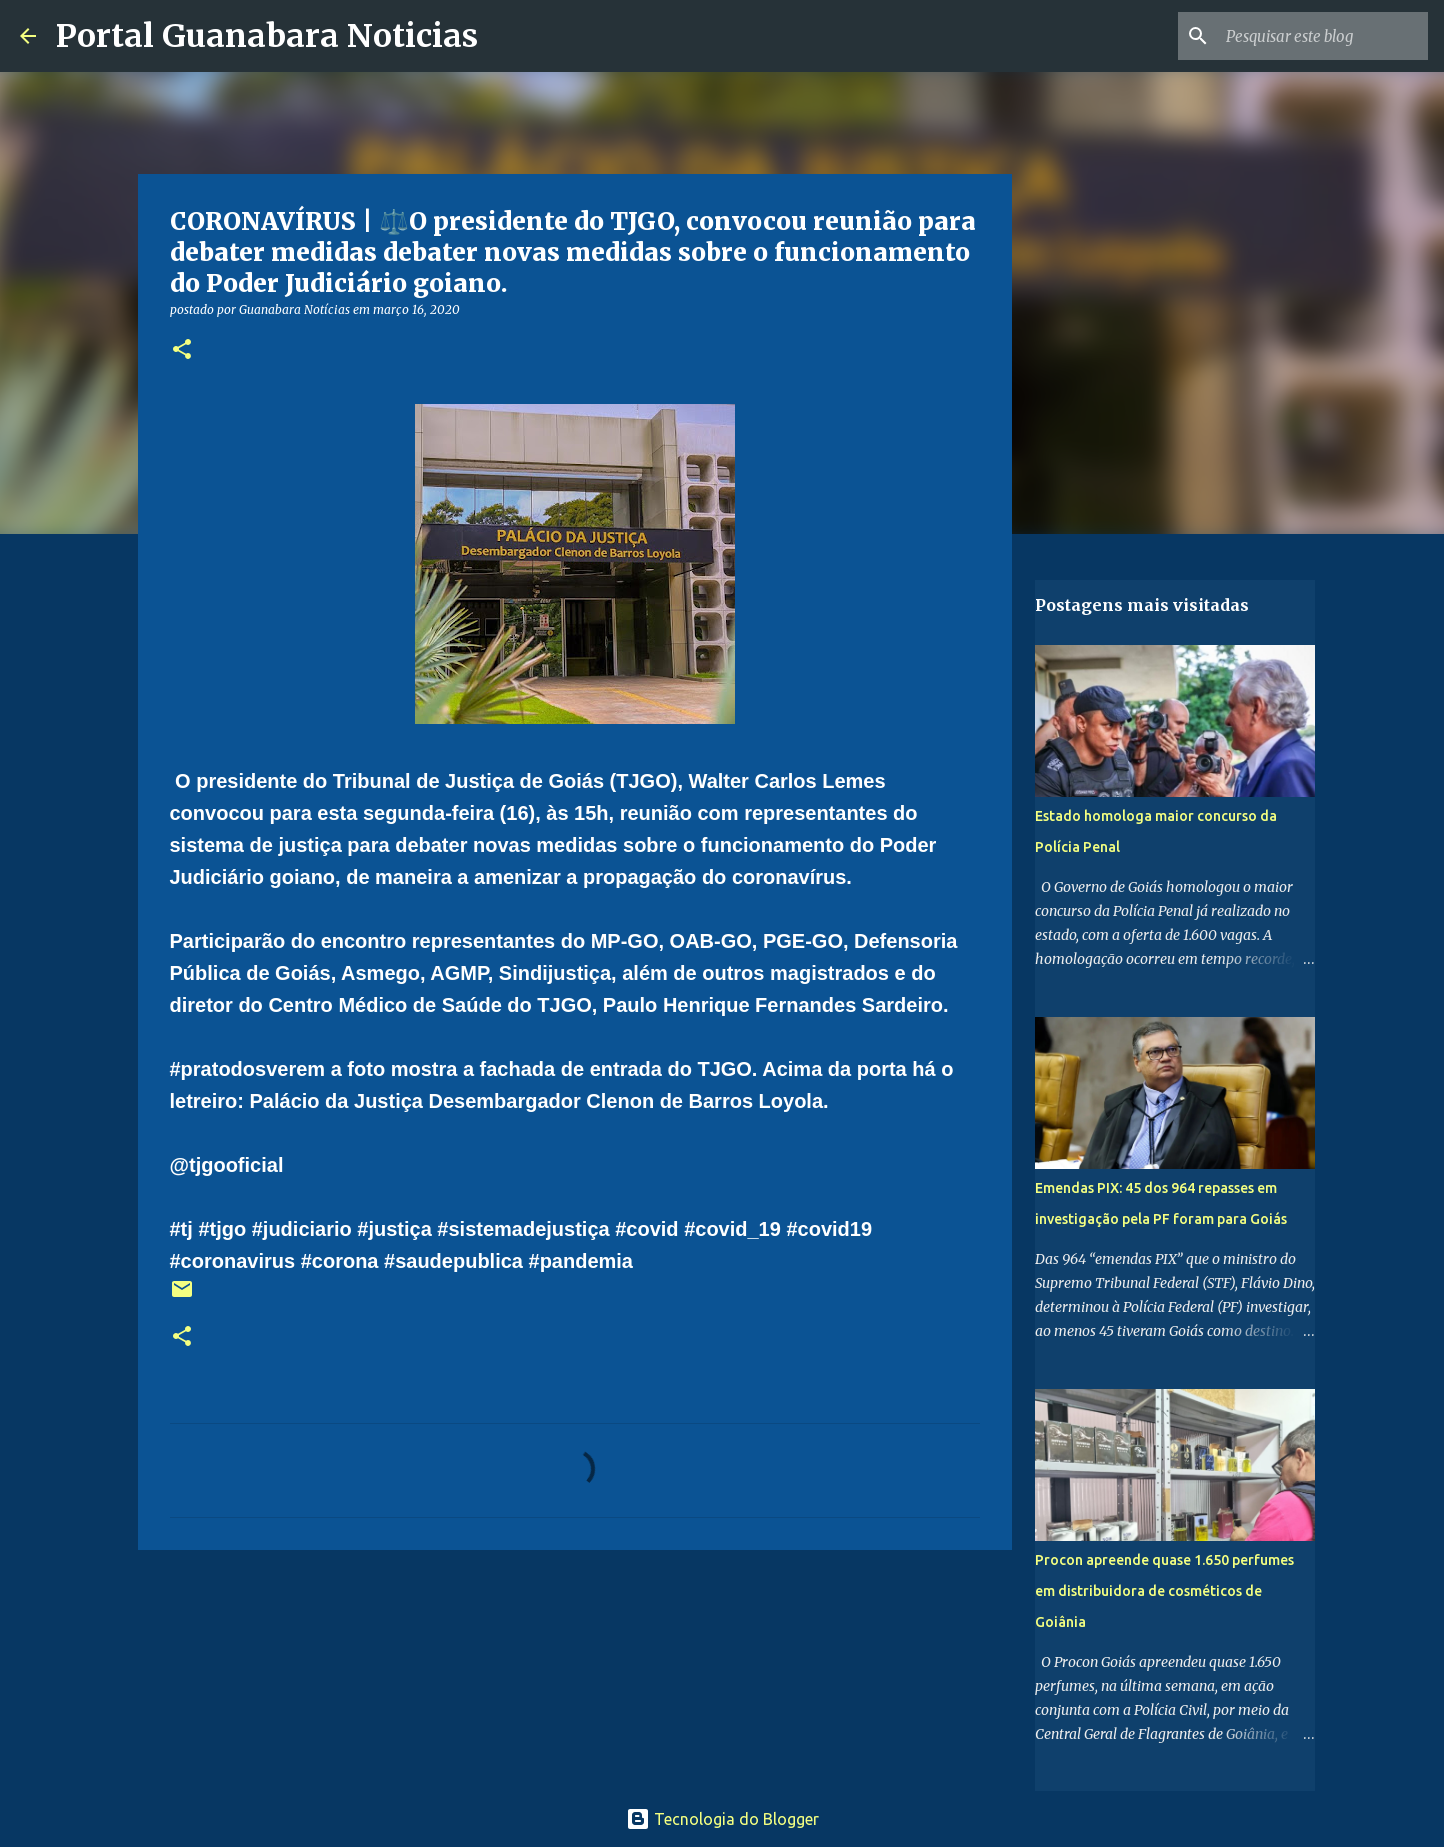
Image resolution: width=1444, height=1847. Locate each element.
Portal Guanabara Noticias (267, 36)
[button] (182, 350)
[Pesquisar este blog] (1323, 36)
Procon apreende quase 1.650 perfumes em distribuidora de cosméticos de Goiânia (1164, 1591)
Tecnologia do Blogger (722, 1819)
